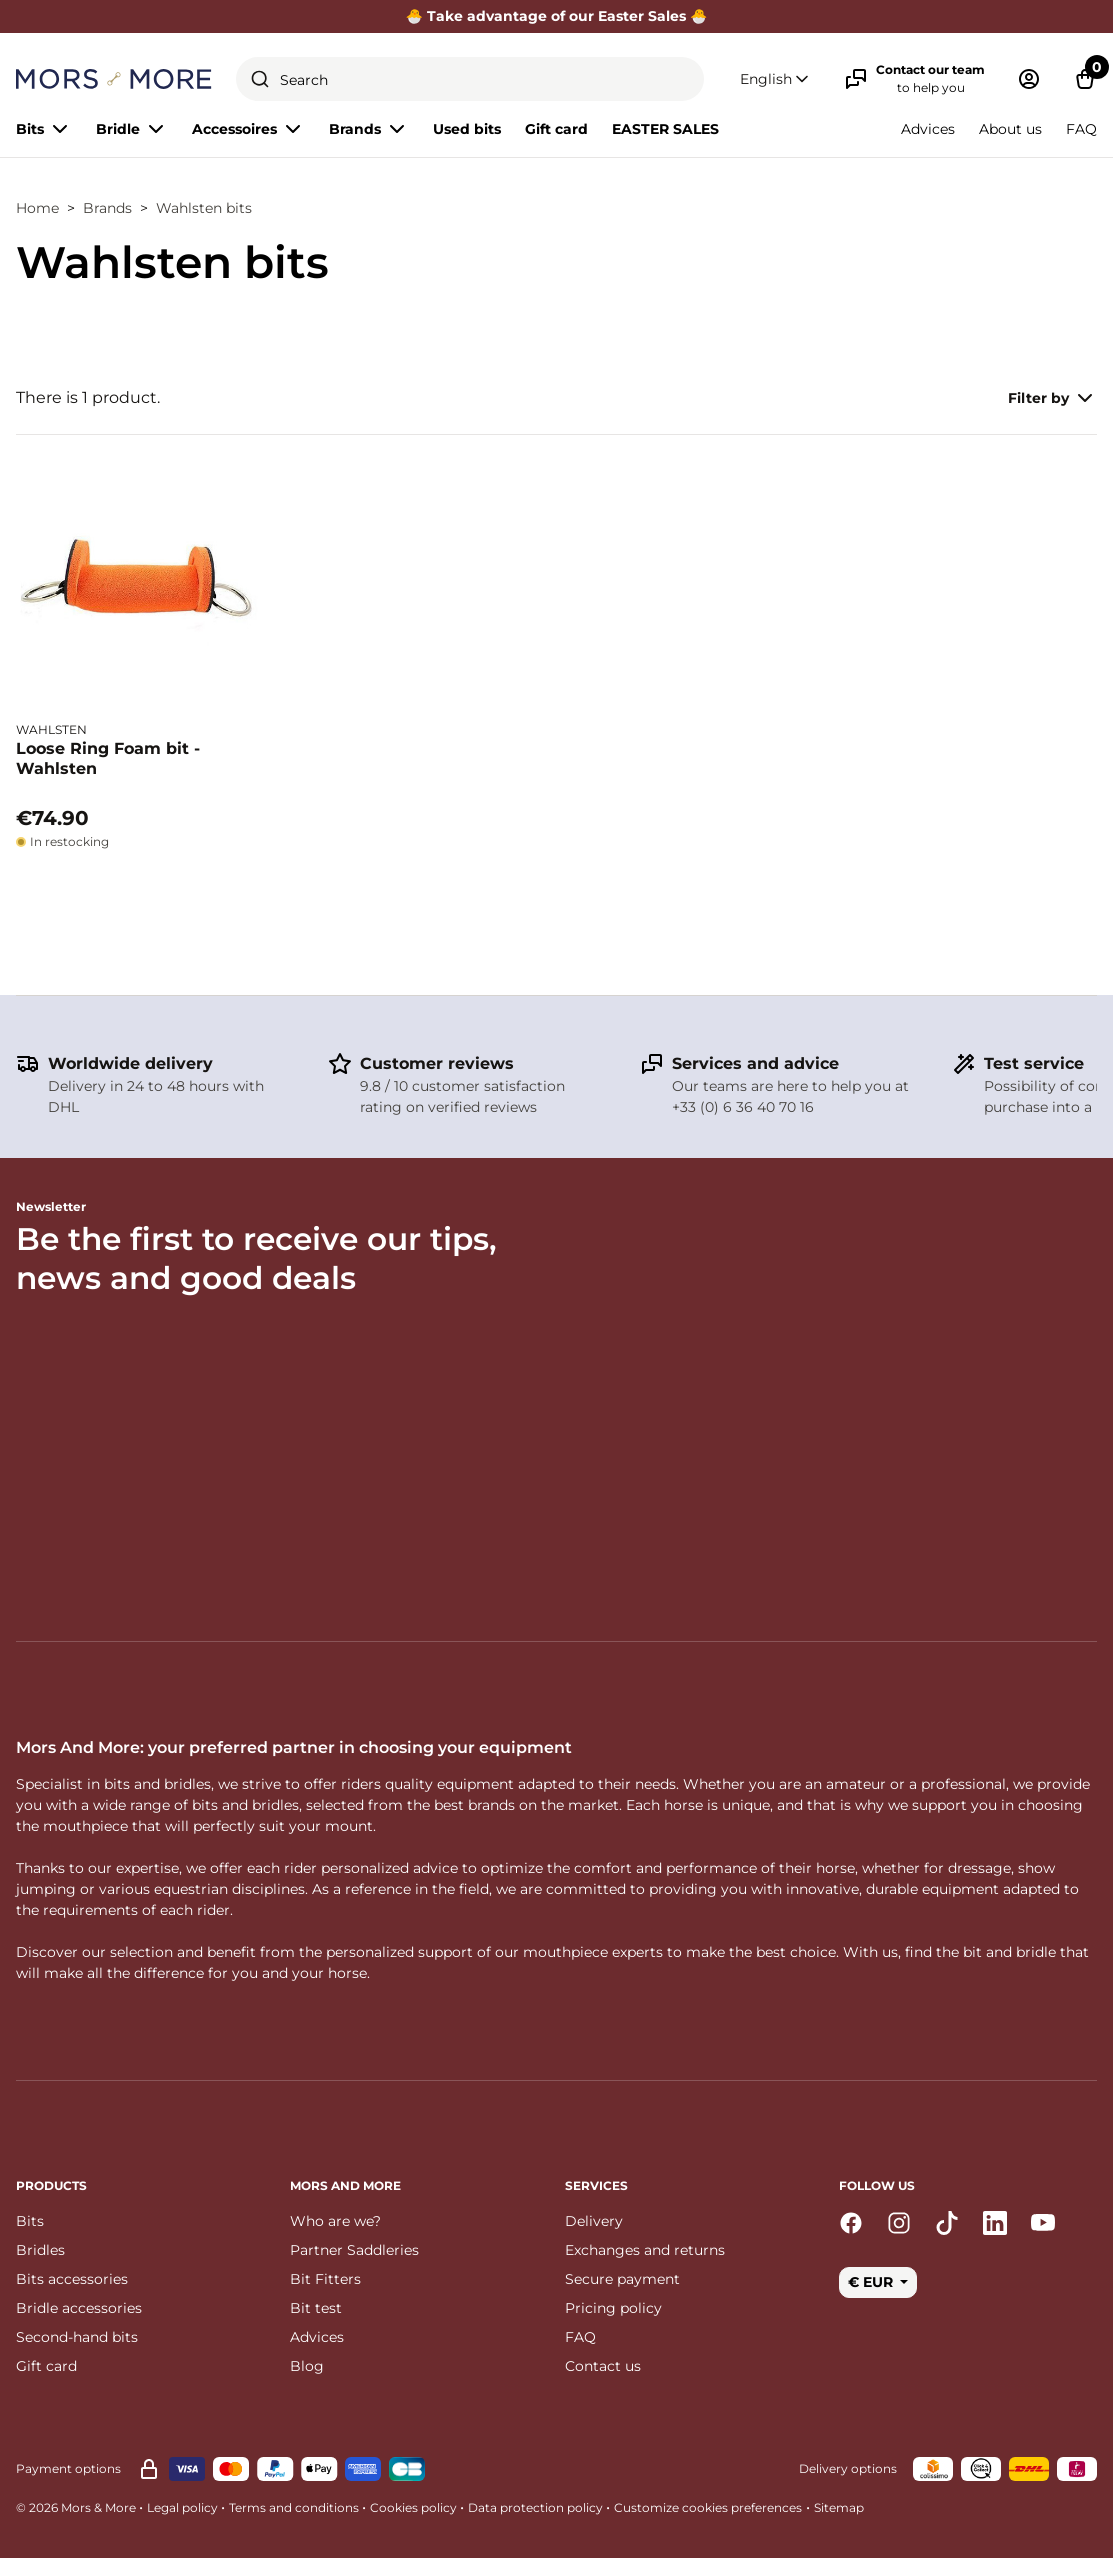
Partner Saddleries (354, 2250)
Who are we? (335, 2221)
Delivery (594, 2221)
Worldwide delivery (130, 1063)
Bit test (316, 2308)
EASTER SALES (665, 129)
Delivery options (848, 2468)
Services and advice (755, 1063)
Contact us (603, 2366)
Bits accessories (72, 2279)
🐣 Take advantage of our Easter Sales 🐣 (557, 16)
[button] (776, 79)
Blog (307, 2366)
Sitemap (839, 2507)
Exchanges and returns (645, 2250)
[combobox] (470, 79)
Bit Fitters (325, 2279)
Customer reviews (437, 1063)
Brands (107, 208)
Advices (928, 129)
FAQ (1081, 129)
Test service (1034, 1063)
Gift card (556, 129)
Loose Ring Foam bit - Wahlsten (108, 758)
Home (37, 208)
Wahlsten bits (204, 208)
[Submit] (260, 79)
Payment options (68, 2468)
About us (1010, 129)
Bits (30, 2221)
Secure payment (622, 2279)
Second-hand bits (77, 2337)
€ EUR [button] (872, 2282)
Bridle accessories (79, 2308)
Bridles (40, 2250)
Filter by (1052, 398)
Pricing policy (613, 2308)
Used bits (467, 129)
